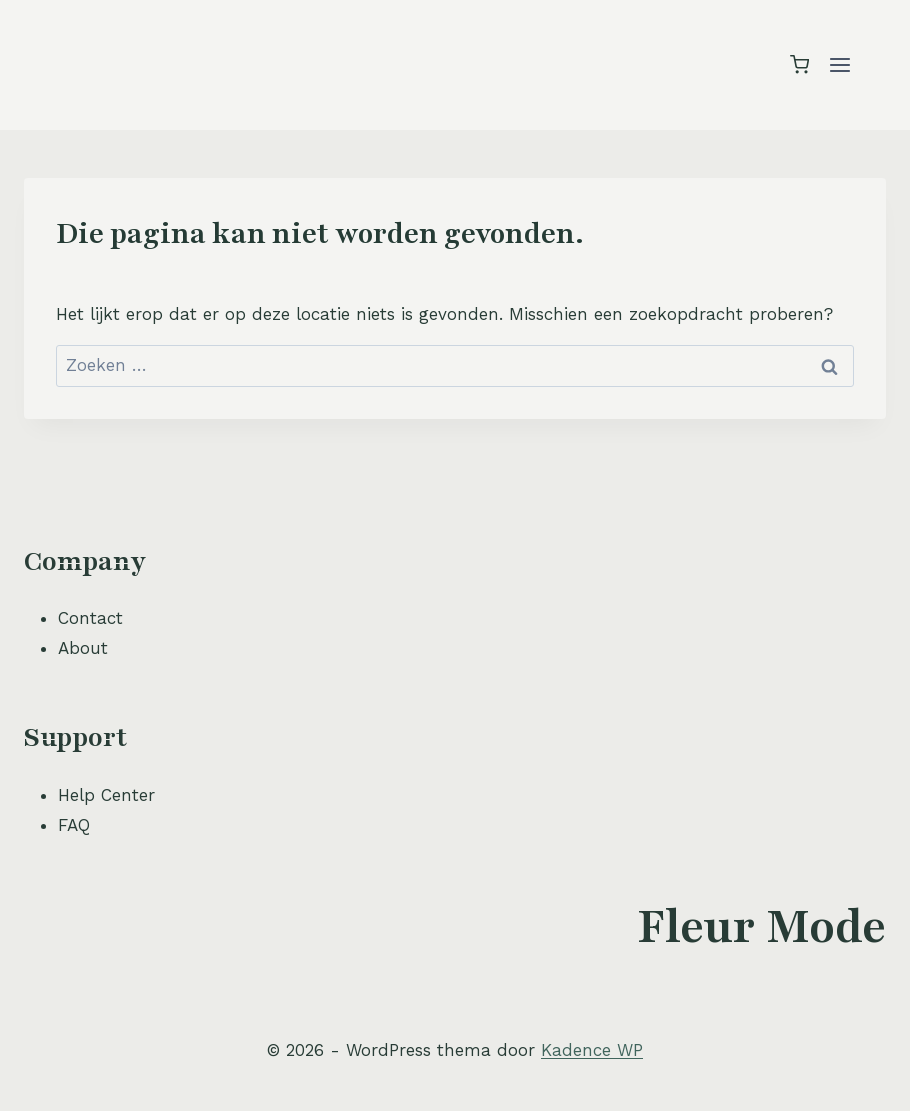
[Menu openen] (839, 64)
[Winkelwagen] (799, 64)
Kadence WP (592, 1050)
